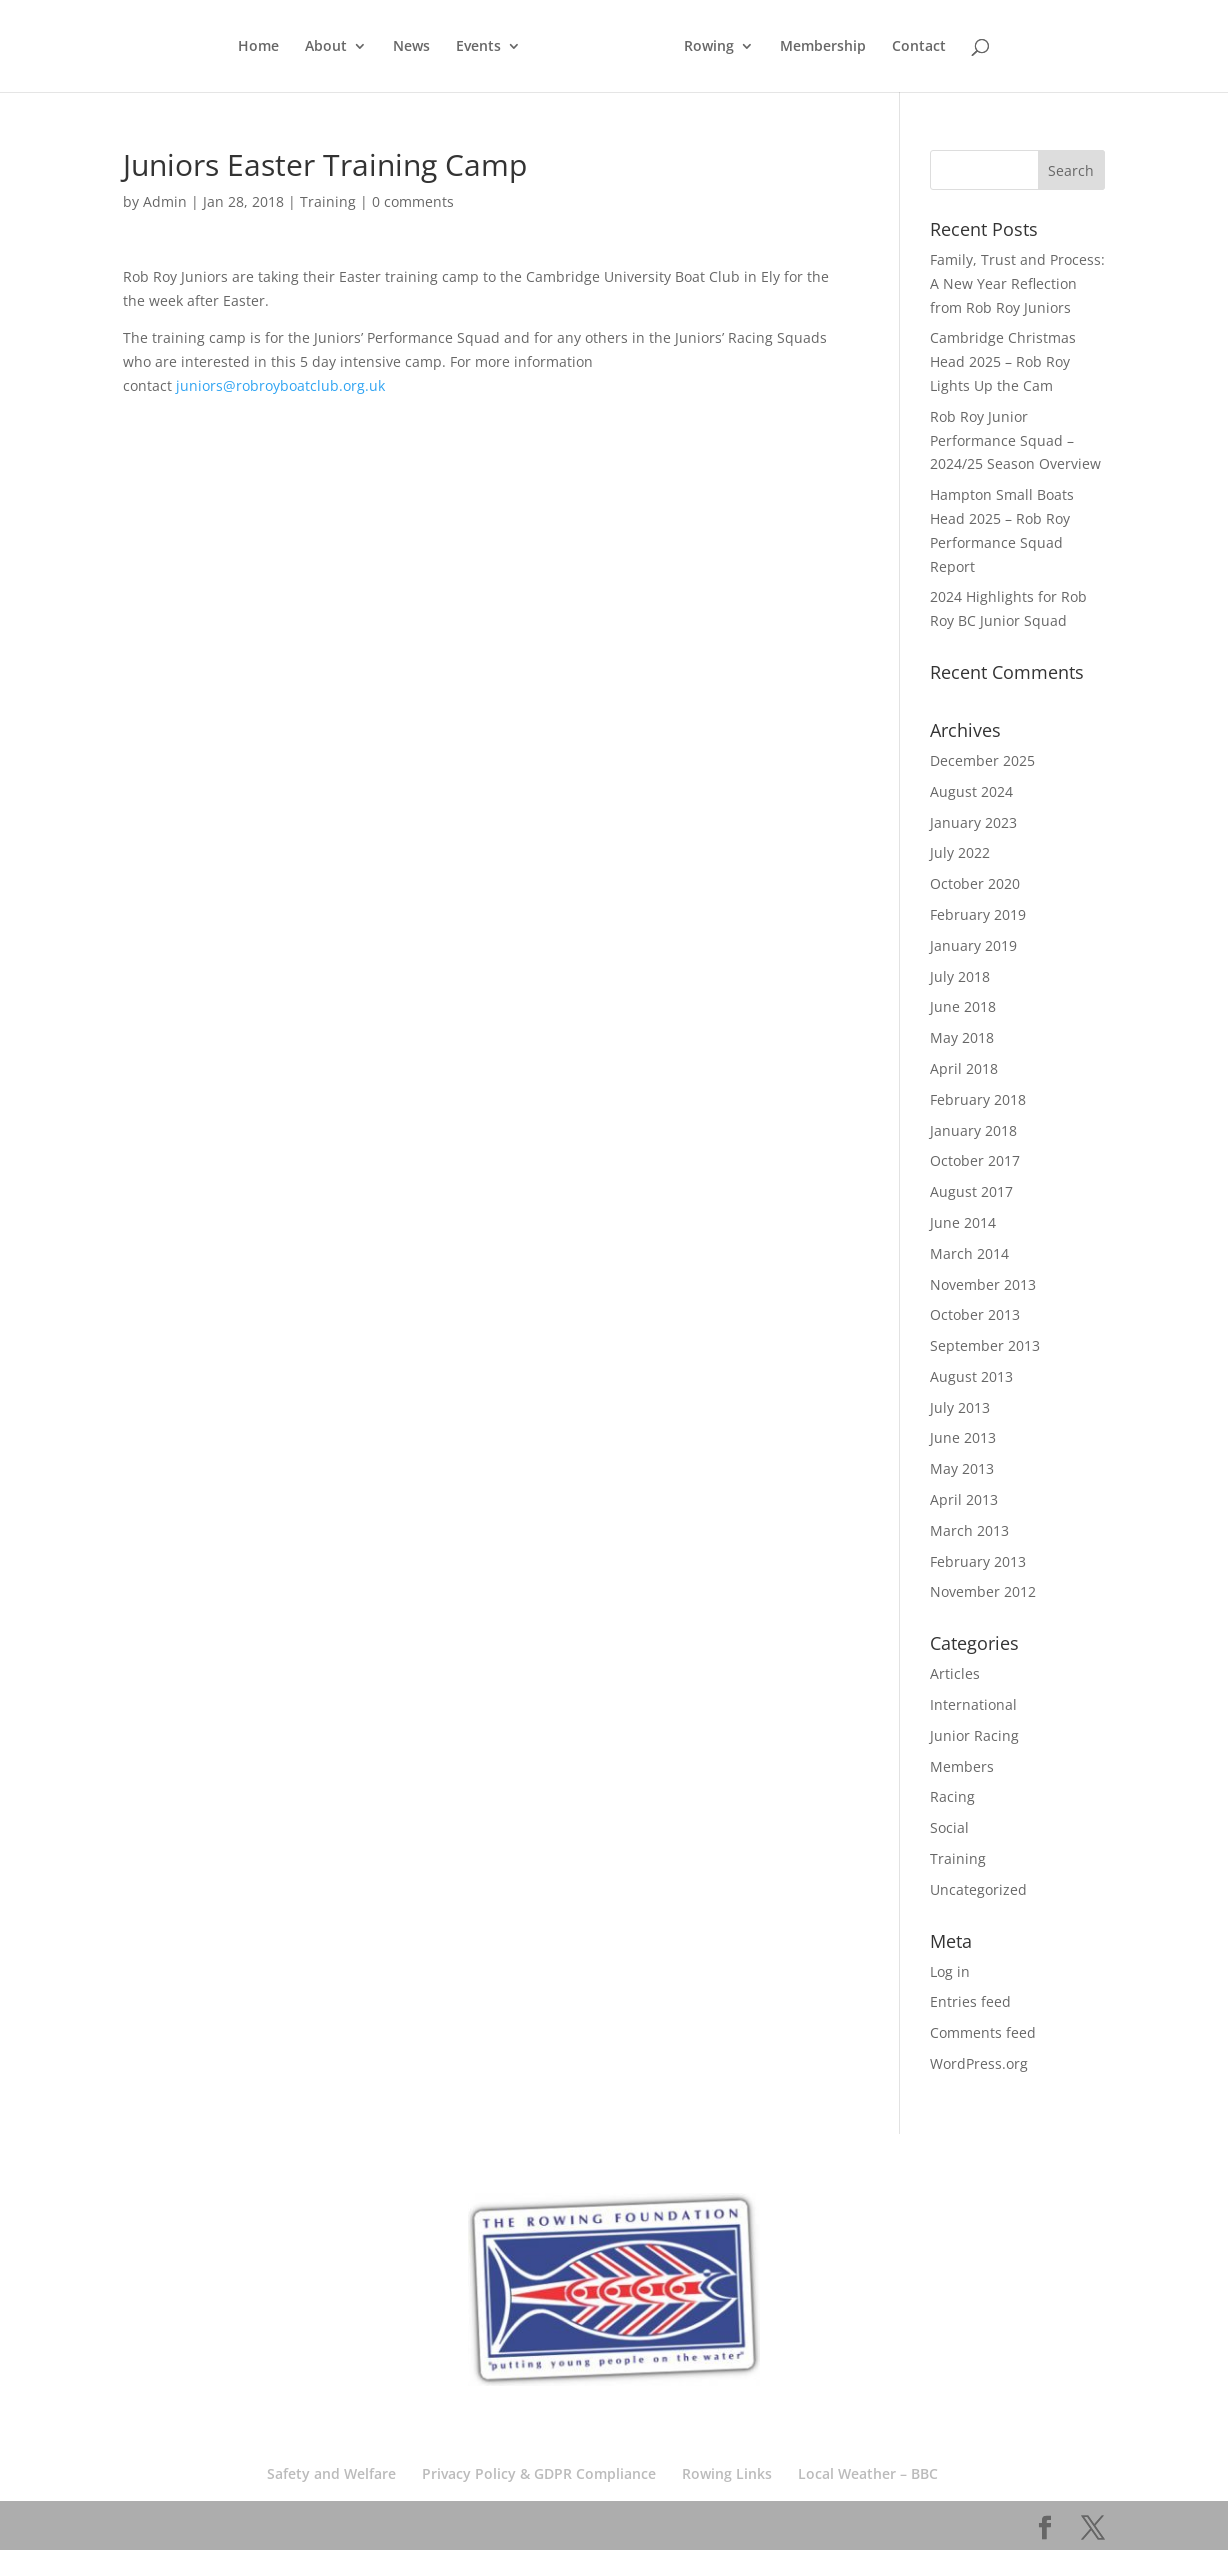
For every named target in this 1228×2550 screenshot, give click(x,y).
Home (258, 47)
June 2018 (963, 1006)
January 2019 (973, 945)
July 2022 (960, 852)
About (326, 47)
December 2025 (982, 760)
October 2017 (975, 1160)
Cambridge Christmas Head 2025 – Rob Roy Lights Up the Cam (1003, 361)
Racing (952, 1796)
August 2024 (971, 791)
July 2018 (960, 976)
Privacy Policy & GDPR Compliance (539, 2473)
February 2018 (978, 1099)
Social (949, 1827)
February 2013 (978, 1561)
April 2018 (964, 1068)
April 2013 (964, 1499)
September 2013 (985, 1345)
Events (478, 47)
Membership (823, 47)
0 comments (413, 201)
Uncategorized (978, 1889)
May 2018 (962, 1037)
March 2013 (969, 1530)
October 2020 (975, 883)
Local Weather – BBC (868, 2473)
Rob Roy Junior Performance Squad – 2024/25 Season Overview (1015, 440)
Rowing (709, 47)
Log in (950, 1971)
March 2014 (969, 1253)
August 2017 (971, 1191)
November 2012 (983, 1591)
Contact (919, 47)
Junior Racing (974, 1735)
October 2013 (975, 1314)
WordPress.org (979, 2063)
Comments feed (983, 2032)
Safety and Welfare (331, 2473)
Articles (955, 1673)
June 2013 (963, 1437)
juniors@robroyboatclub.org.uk (280, 385)
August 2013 (971, 1376)
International (973, 1704)
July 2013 (960, 1407)
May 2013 (962, 1468)
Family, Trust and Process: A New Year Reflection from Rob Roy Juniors (1017, 283)
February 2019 (978, 914)
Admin (165, 201)
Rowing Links (727, 2473)
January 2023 (973, 822)
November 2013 (983, 1284)
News (411, 47)
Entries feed (970, 2001)
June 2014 (963, 1222)
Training (328, 201)
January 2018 (973, 1130)
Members (962, 1766)
